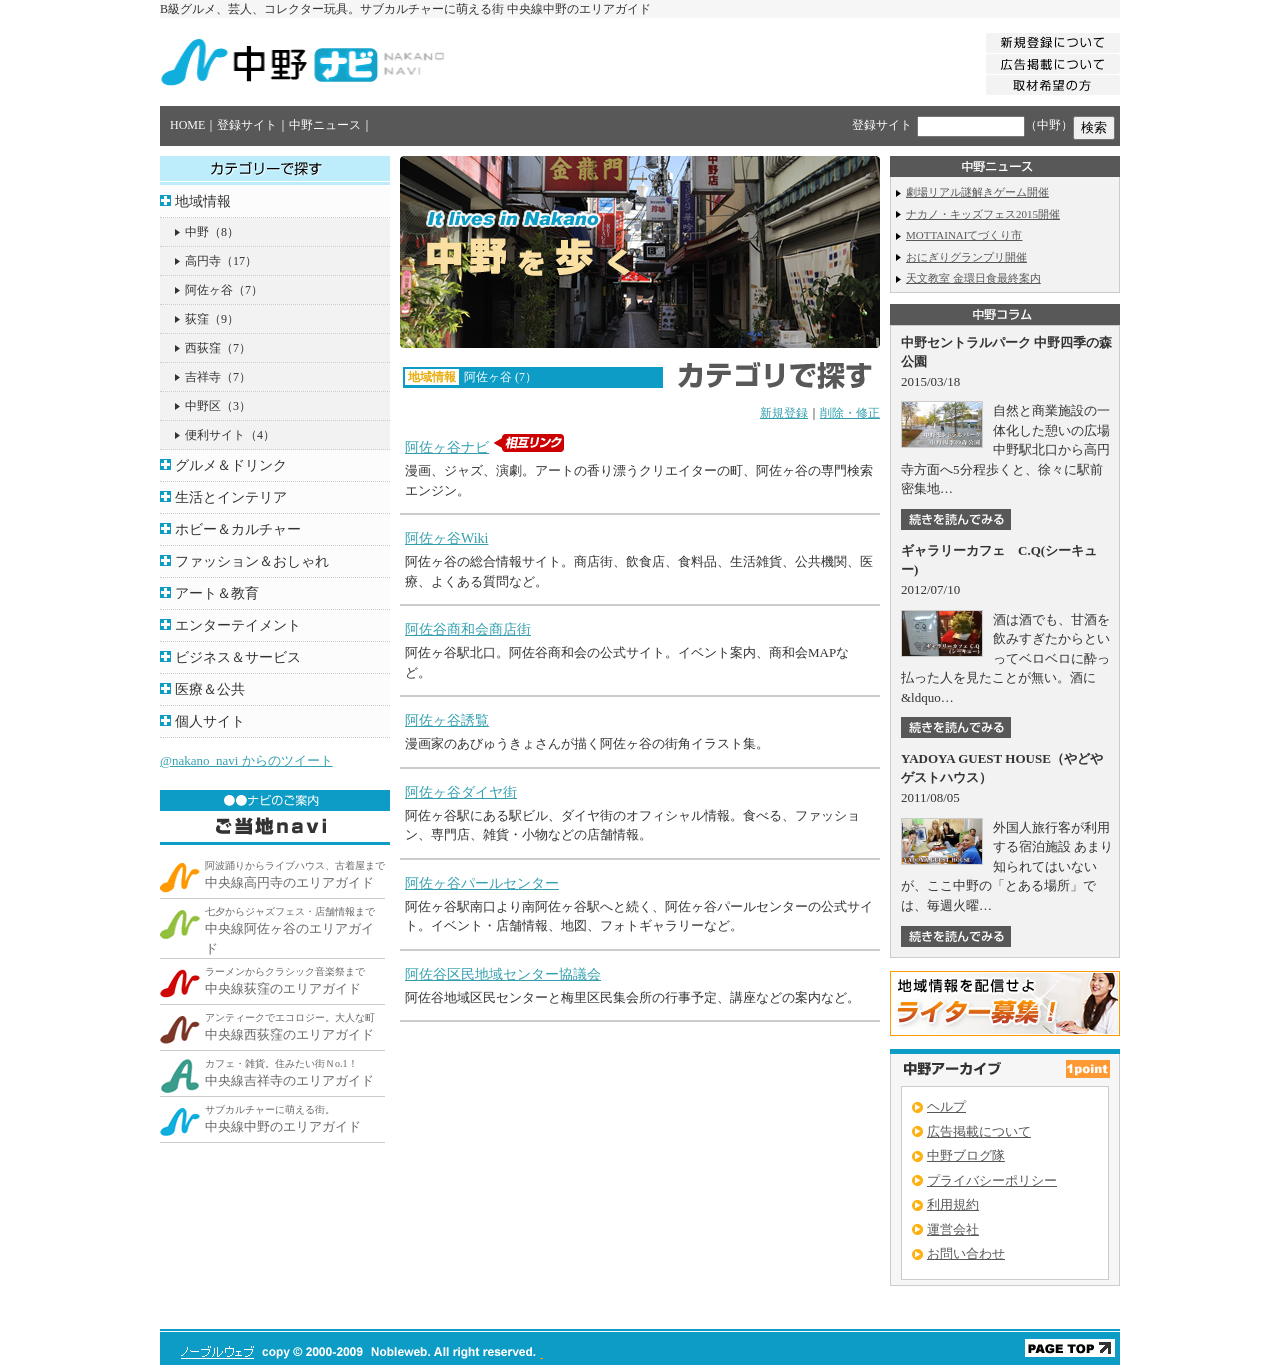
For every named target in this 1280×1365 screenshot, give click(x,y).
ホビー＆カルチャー (238, 529)
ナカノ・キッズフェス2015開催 (983, 214)
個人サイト (210, 721)
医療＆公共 (210, 689)
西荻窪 (203, 348)
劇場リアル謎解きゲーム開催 (977, 192)
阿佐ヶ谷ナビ (447, 447)
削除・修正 (850, 413)
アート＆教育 (217, 593)
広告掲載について (979, 1131)
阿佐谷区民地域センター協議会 (503, 974)
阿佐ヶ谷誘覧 (447, 720)
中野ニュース (325, 125)
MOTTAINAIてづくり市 (964, 235)
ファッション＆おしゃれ (252, 561)
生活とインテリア (231, 497)
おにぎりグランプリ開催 (966, 257)
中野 (197, 232)
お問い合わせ (966, 1253)
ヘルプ (946, 1106)
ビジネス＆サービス (238, 657)
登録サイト (247, 125)
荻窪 (197, 319)
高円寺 (203, 261)
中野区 (203, 406)
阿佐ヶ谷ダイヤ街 (461, 792)
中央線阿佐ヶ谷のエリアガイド (290, 931)
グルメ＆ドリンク (231, 465)
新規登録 (784, 413)
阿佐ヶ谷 (209, 290)
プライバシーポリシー (992, 1180)
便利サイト (215, 435)
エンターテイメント (238, 625)
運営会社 (953, 1229)
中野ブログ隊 (966, 1155)
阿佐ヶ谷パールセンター (482, 883)
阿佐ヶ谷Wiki (446, 538)
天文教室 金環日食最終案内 (973, 278)
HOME (187, 125)
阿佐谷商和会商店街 (468, 629)
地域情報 (203, 201)
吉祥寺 (203, 377)
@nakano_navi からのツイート (246, 760)
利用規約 (953, 1204)
